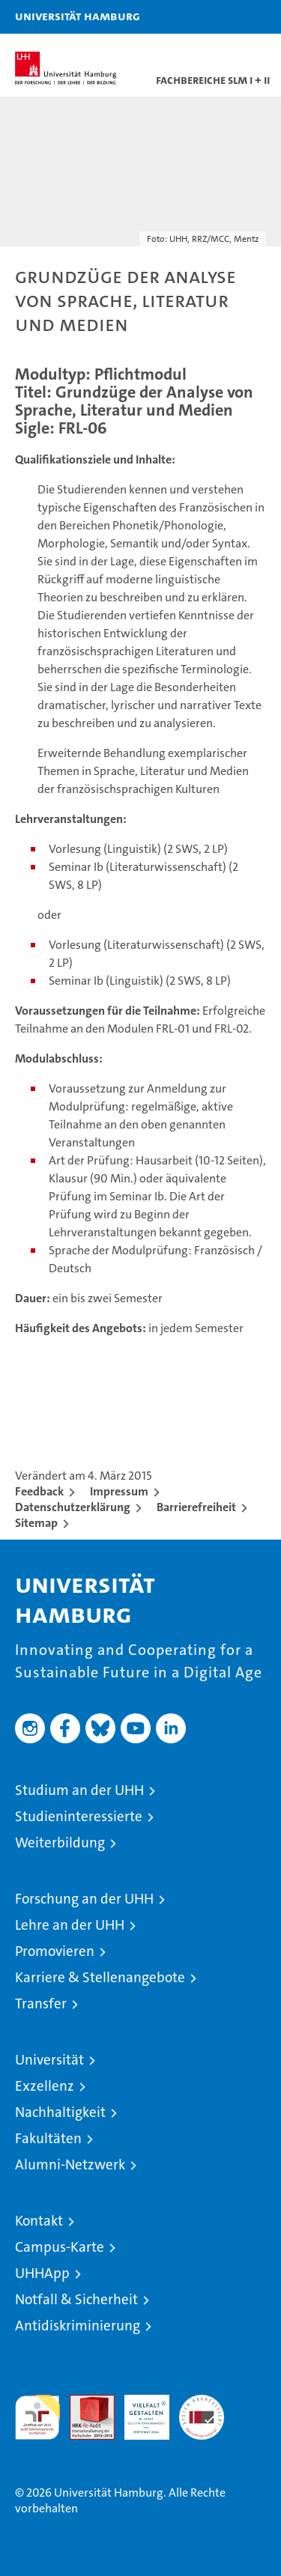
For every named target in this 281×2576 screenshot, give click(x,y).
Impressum (119, 1491)
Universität (49, 2059)
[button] (222, 17)
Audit (84, 2403)
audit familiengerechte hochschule (37, 2417)
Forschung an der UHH (84, 1898)
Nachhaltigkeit (60, 2112)
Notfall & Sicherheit (76, 2299)
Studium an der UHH (79, 1790)
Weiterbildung (60, 1842)
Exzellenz (44, 2086)
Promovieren (54, 1951)
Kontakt (39, 2220)
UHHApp (42, 2273)
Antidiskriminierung (77, 2325)
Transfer (41, 2003)
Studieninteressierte (78, 1816)
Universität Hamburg (77, 15)
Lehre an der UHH (69, 1925)
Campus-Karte (59, 2247)
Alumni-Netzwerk (70, 2164)
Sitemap (36, 1523)
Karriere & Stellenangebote (100, 1977)
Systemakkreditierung (201, 2403)
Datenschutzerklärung (72, 1507)
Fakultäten (48, 2138)
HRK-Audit (138, 2410)
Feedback (39, 1491)
